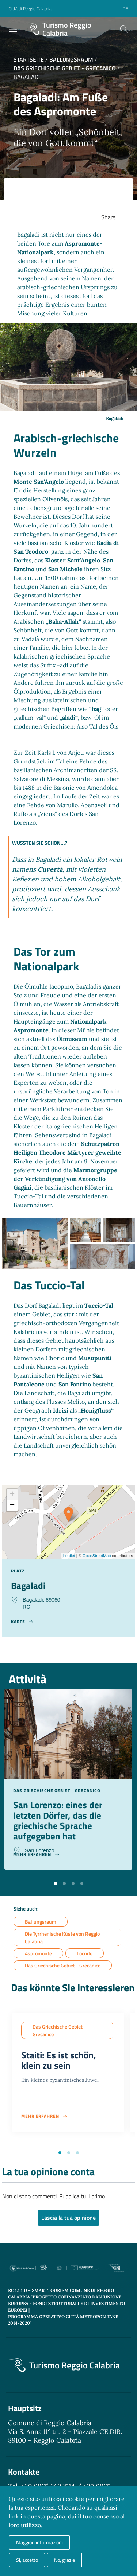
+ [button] (12, 1494)
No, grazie (64, 2560)
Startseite (29, 59)
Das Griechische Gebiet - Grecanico (65, 68)
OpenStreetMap (97, 1556)
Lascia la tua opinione (68, 2217)
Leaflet (69, 1556)
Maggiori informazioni (39, 2542)
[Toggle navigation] (13, 29)
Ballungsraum (71, 59)
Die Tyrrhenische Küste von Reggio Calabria (62, 1937)
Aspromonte (38, 1953)
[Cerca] (123, 29)
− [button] (12, 1505)
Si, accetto (27, 2560)
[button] (55, 1882)
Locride (84, 1953)
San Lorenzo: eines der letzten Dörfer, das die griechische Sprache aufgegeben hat (57, 1820)
